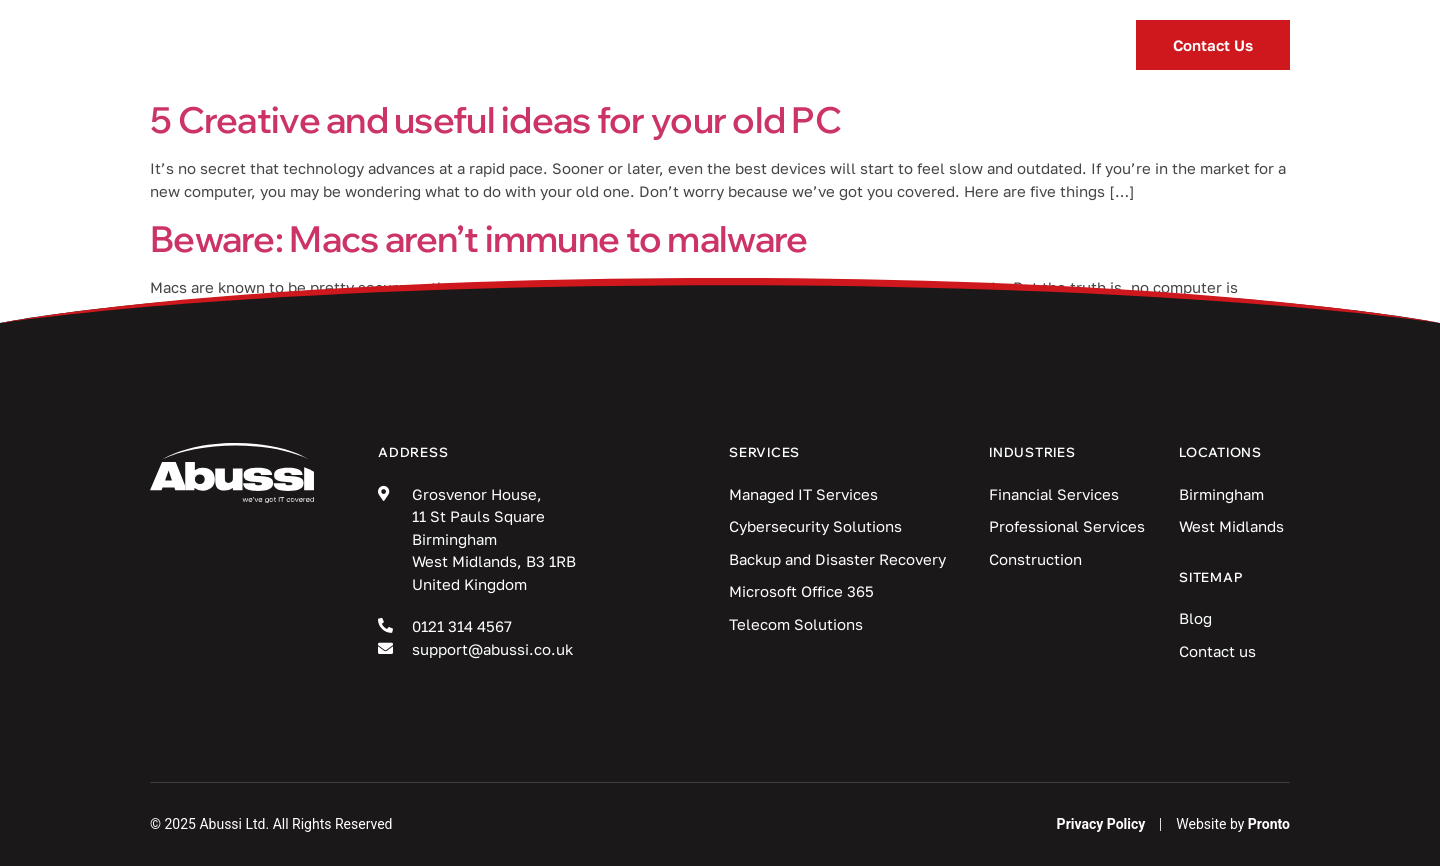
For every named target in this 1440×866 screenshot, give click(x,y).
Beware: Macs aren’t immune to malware (478, 238)
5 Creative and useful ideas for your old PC (495, 119)
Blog (797, 45)
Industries (660, 45)
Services (498, 45)
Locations (933, 45)
